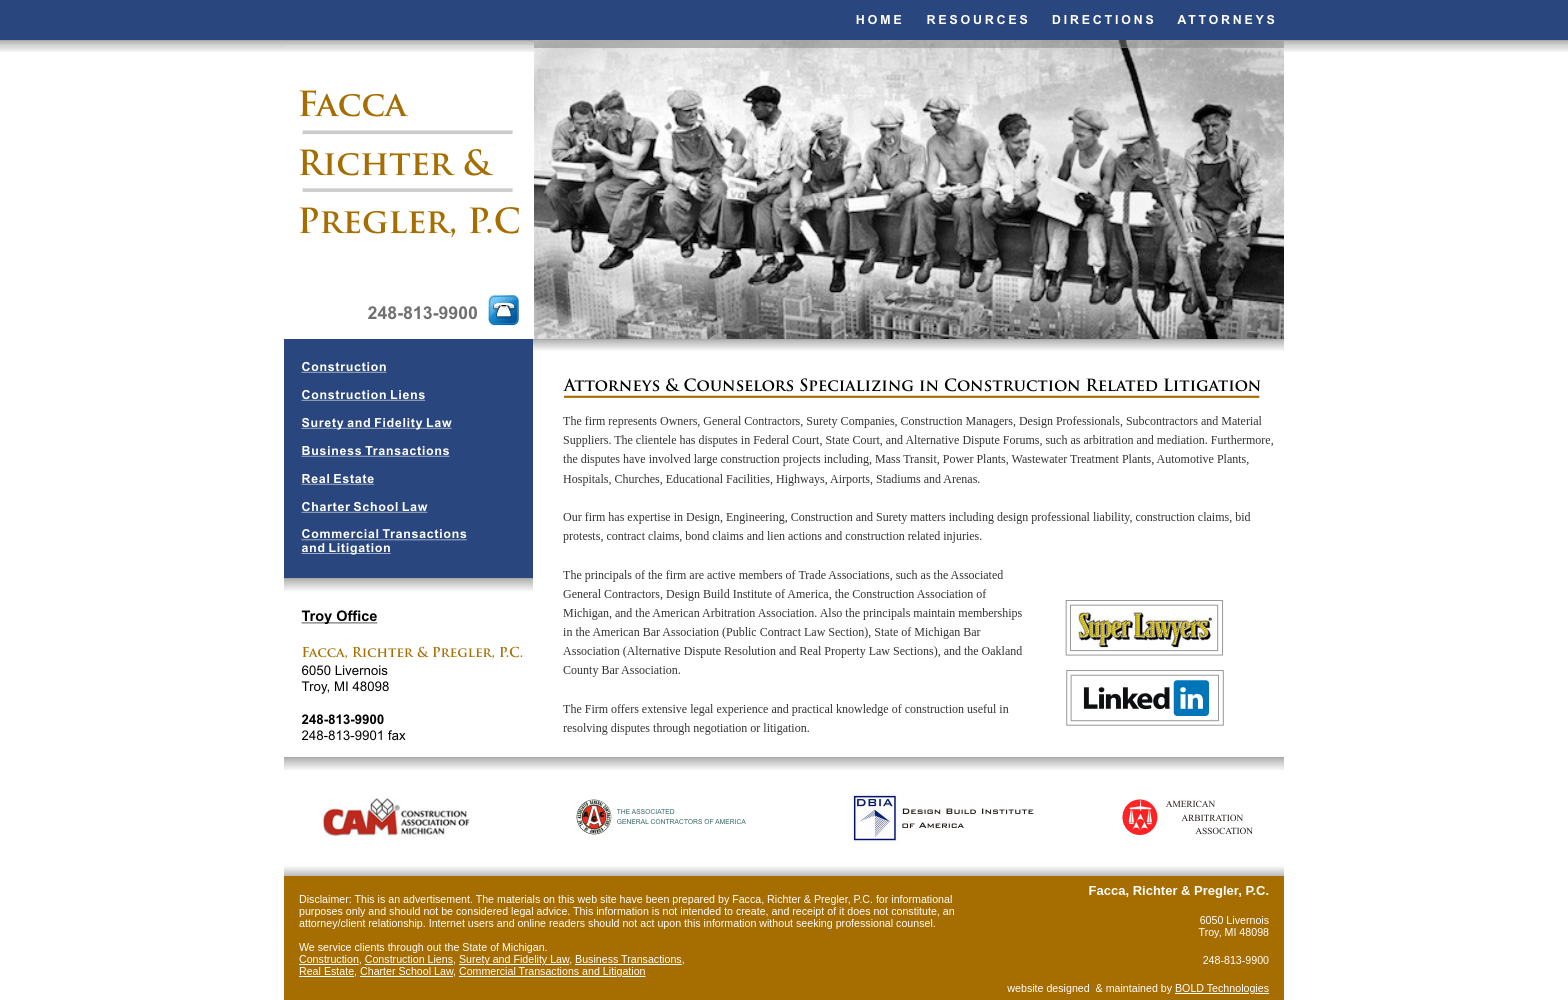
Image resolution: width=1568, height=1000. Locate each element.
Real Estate (326, 971)
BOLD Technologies (1222, 988)
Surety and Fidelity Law (514, 959)
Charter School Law (406, 971)
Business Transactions (628, 959)
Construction (329, 959)
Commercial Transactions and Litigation (552, 971)
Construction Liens (409, 959)
